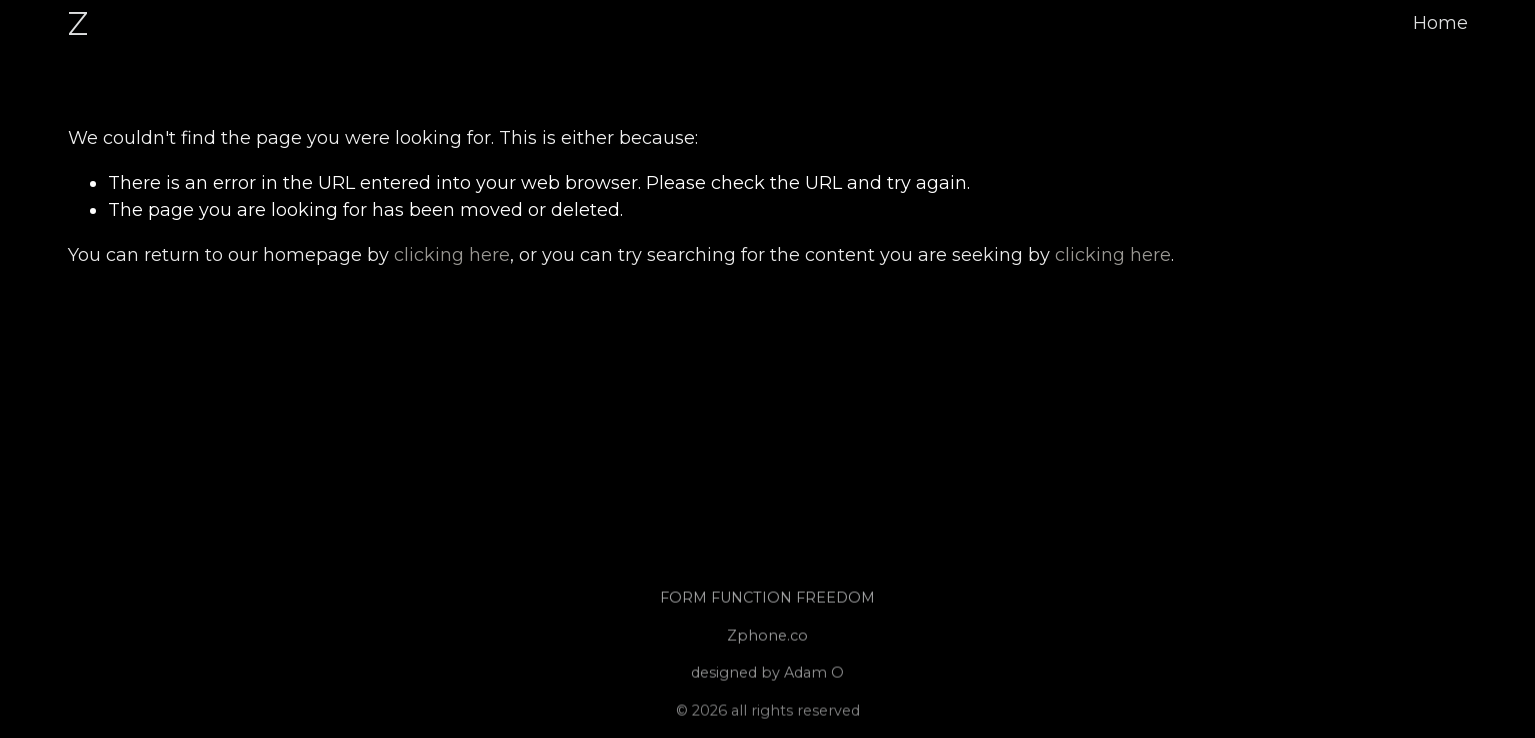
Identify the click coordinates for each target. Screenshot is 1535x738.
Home (1440, 23)
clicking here (452, 255)
